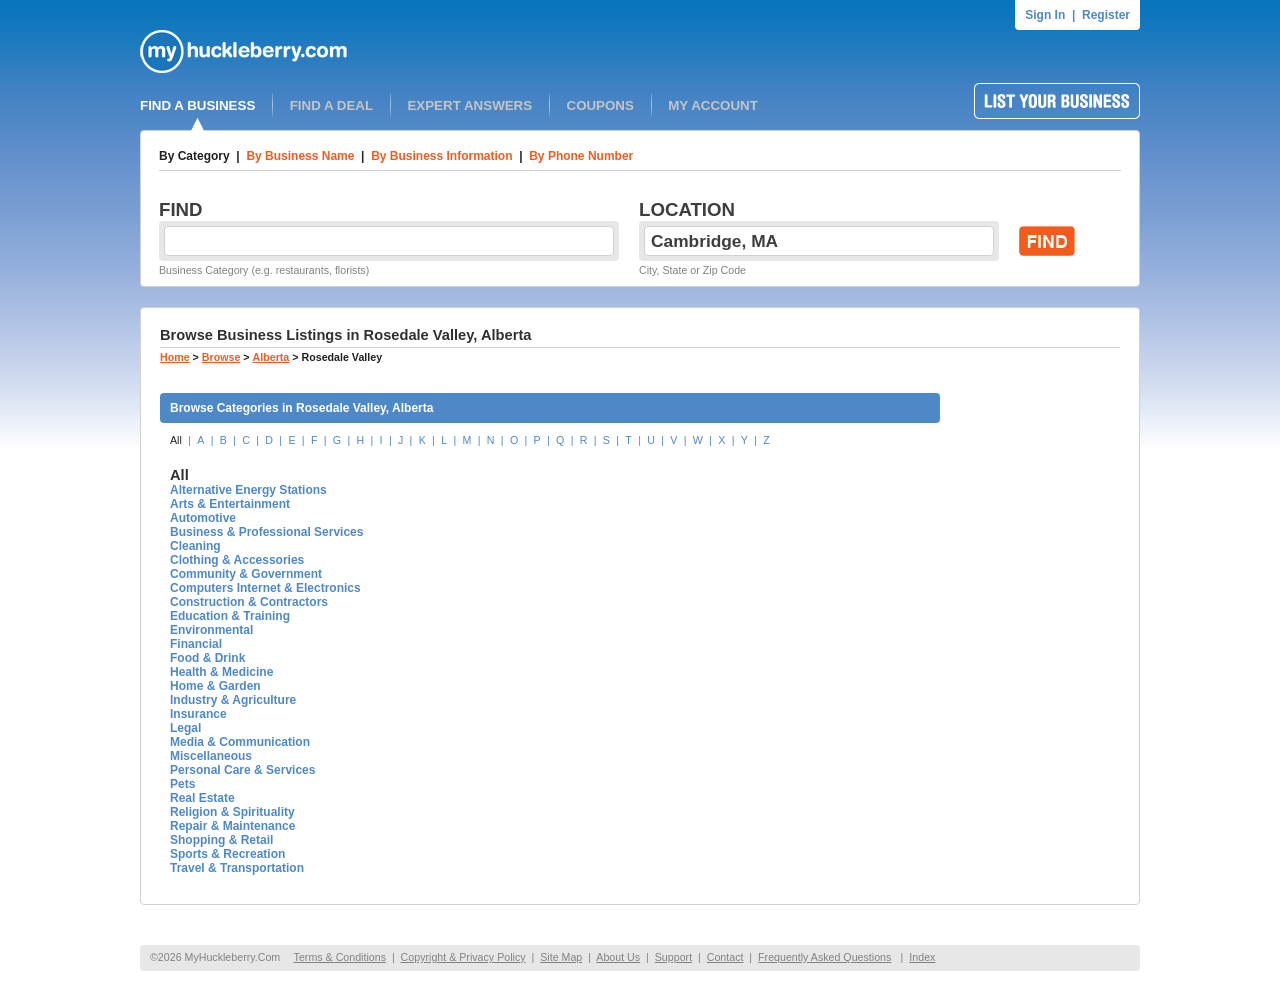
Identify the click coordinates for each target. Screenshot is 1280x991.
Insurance (198, 714)
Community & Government (246, 574)
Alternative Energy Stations (248, 490)
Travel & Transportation (237, 868)
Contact (725, 957)
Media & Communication (240, 742)
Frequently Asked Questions (824, 957)
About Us (618, 957)
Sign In (1045, 15)
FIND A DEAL (331, 105)
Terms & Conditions (340, 957)
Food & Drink (207, 658)
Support (673, 957)
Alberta (271, 357)
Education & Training (230, 616)
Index (922, 957)
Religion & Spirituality (232, 812)
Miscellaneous (211, 756)
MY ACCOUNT (713, 105)
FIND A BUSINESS (197, 105)
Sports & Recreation (227, 854)
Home (175, 357)
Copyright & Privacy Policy (463, 957)
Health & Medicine (221, 672)
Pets (182, 784)
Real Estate (202, 798)
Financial (196, 644)
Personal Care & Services (242, 770)
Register (1106, 15)
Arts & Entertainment (230, 504)
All (176, 440)
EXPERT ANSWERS (469, 105)
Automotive (203, 518)
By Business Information (441, 156)
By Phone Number (581, 156)
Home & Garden (215, 686)
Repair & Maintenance (232, 826)
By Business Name (300, 156)
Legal (185, 728)
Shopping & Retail (221, 840)
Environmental (211, 630)
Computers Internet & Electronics (265, 588)
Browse (221, 357)
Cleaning (195, 546)
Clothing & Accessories (237, 560)
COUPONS (600, 105)
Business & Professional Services (266, 532)
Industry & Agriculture (233, 700)
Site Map (561, 957)
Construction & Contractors (249, 602)
